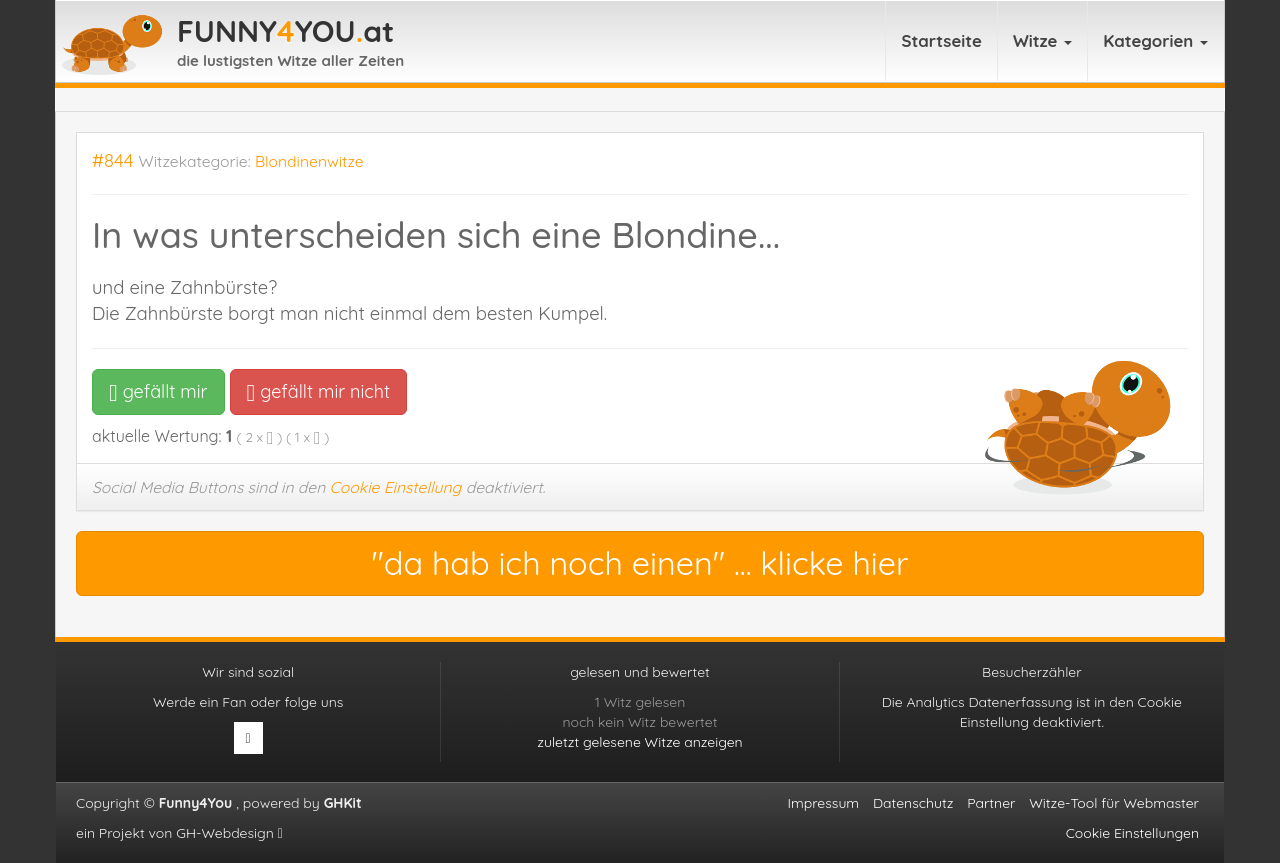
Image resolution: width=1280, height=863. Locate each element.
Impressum (824, 803)
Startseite (941, 40)
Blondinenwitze (309, 161)
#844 (113, 160)
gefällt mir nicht (318, 391)
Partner (991, 803)
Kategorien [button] (1155, 40)
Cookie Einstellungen (1132, 833)
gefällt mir (158, 391)
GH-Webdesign (229, 833)
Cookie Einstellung (396, 487)
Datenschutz (913, 803)
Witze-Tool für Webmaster (1114, 803)
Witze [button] (1042, 40)
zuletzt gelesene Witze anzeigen (639, 742)
